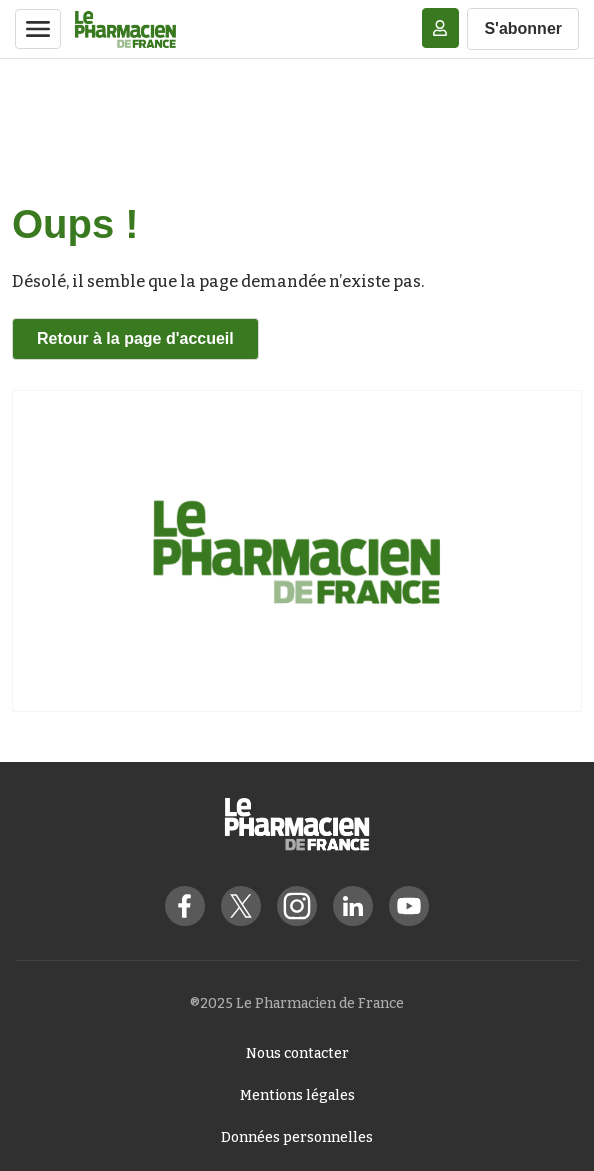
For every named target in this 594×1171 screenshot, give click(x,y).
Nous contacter (297, 1053)
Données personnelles (297, 1137)
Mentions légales (297, 1095)
